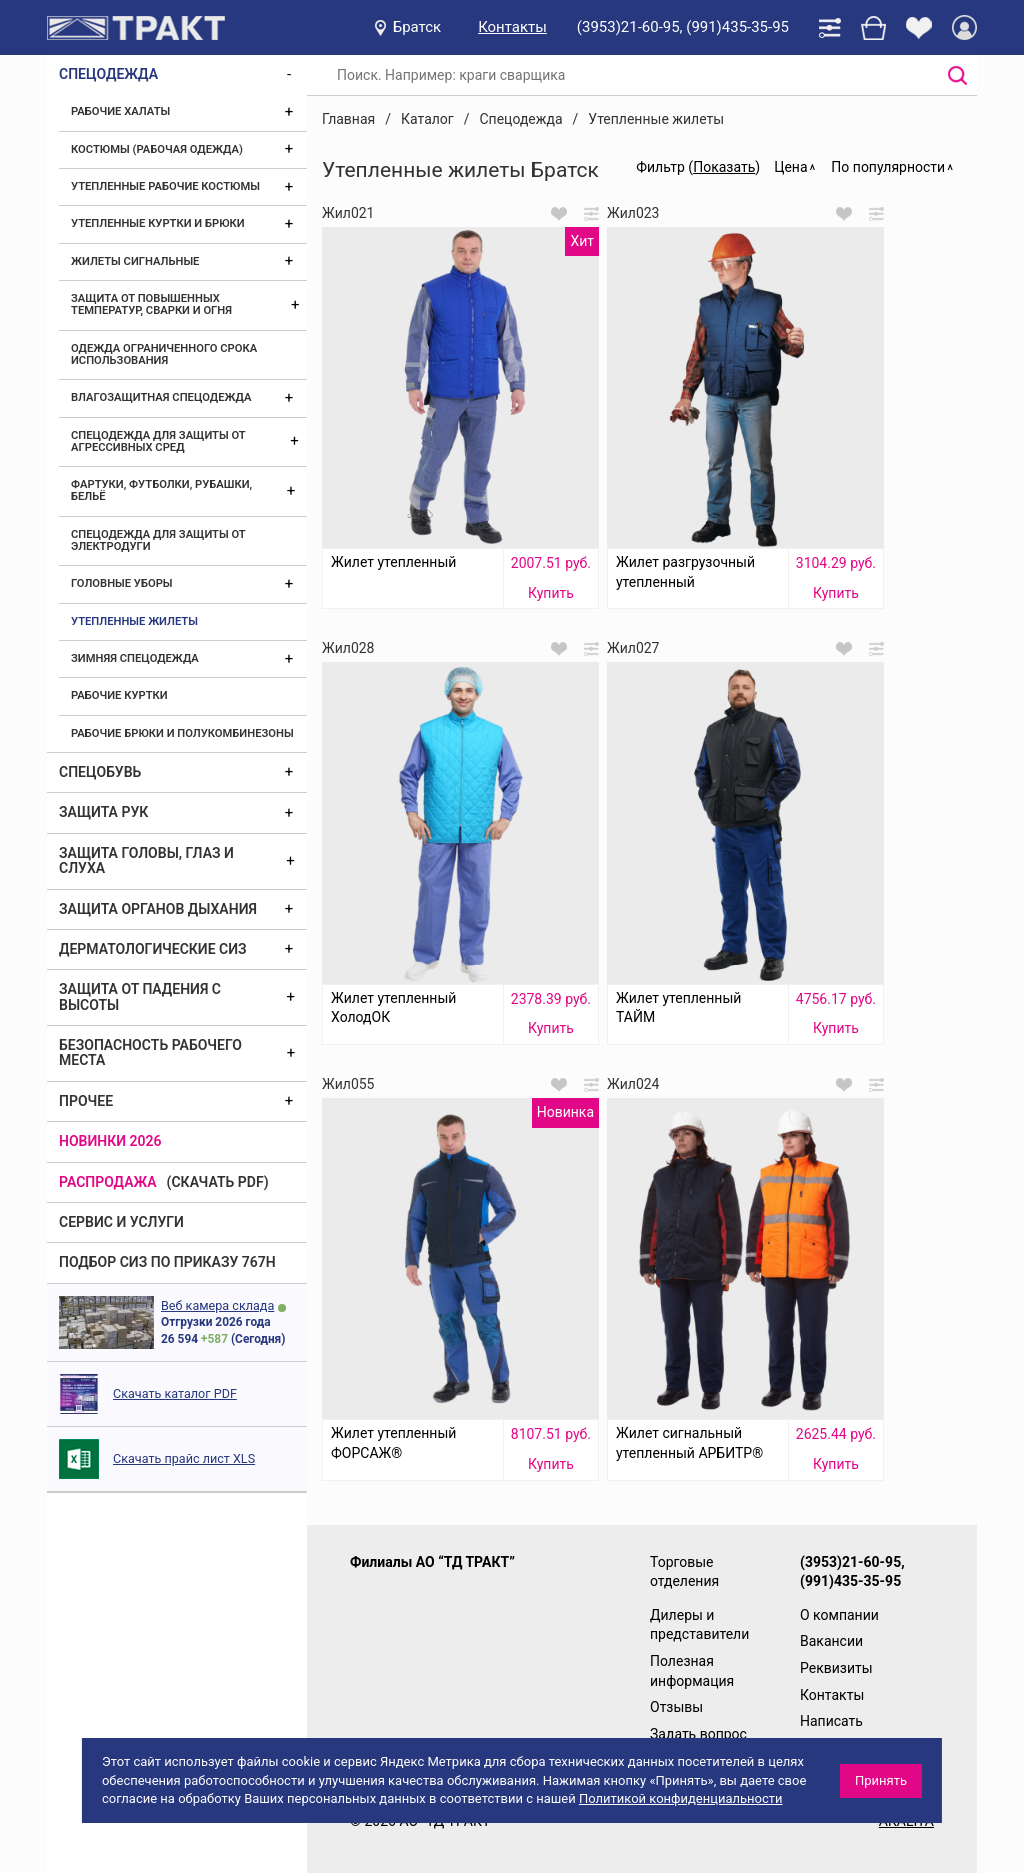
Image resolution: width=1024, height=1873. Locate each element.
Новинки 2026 (110, 1141)
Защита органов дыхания (158, 909)
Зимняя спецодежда (135, 658)
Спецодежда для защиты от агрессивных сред (158, 441)
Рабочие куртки (119, 695)
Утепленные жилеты (134, 621)
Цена (790, 167)
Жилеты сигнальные (135, 261)
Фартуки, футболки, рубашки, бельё (161, 490)
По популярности (888, 167)
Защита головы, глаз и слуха (146, 860)
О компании (839, 1615)
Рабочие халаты (120, 111)
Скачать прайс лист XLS (184, 1458)
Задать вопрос (698, 1734)
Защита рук (103, 812)
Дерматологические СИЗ (153, 949)
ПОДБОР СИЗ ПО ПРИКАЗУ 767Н (167, 1262)
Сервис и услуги (121, 1222)
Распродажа (108, 1182)
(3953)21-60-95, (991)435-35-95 (683, 27)
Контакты (512, 27)
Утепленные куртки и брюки (158, 223)
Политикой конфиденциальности (681, 1798)
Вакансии (831, 1641)
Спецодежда (108, 74)
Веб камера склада (217, 1305)
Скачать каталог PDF (175, 1393)
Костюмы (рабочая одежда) (157, 149)
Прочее (86, 1101)
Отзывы (676, 1707)
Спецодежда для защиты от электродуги (158, 540)
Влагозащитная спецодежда (161, 397)
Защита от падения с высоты (140, 996)
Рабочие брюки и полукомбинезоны (182, 733)
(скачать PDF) (218, 1182)
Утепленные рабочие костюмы (165, 186)
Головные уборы (122, 583)
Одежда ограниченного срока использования (164, 354)
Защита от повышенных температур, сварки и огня (151, 304)
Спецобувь (100, 772)
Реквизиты (836, 1668)
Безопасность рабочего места (150, 1052)
